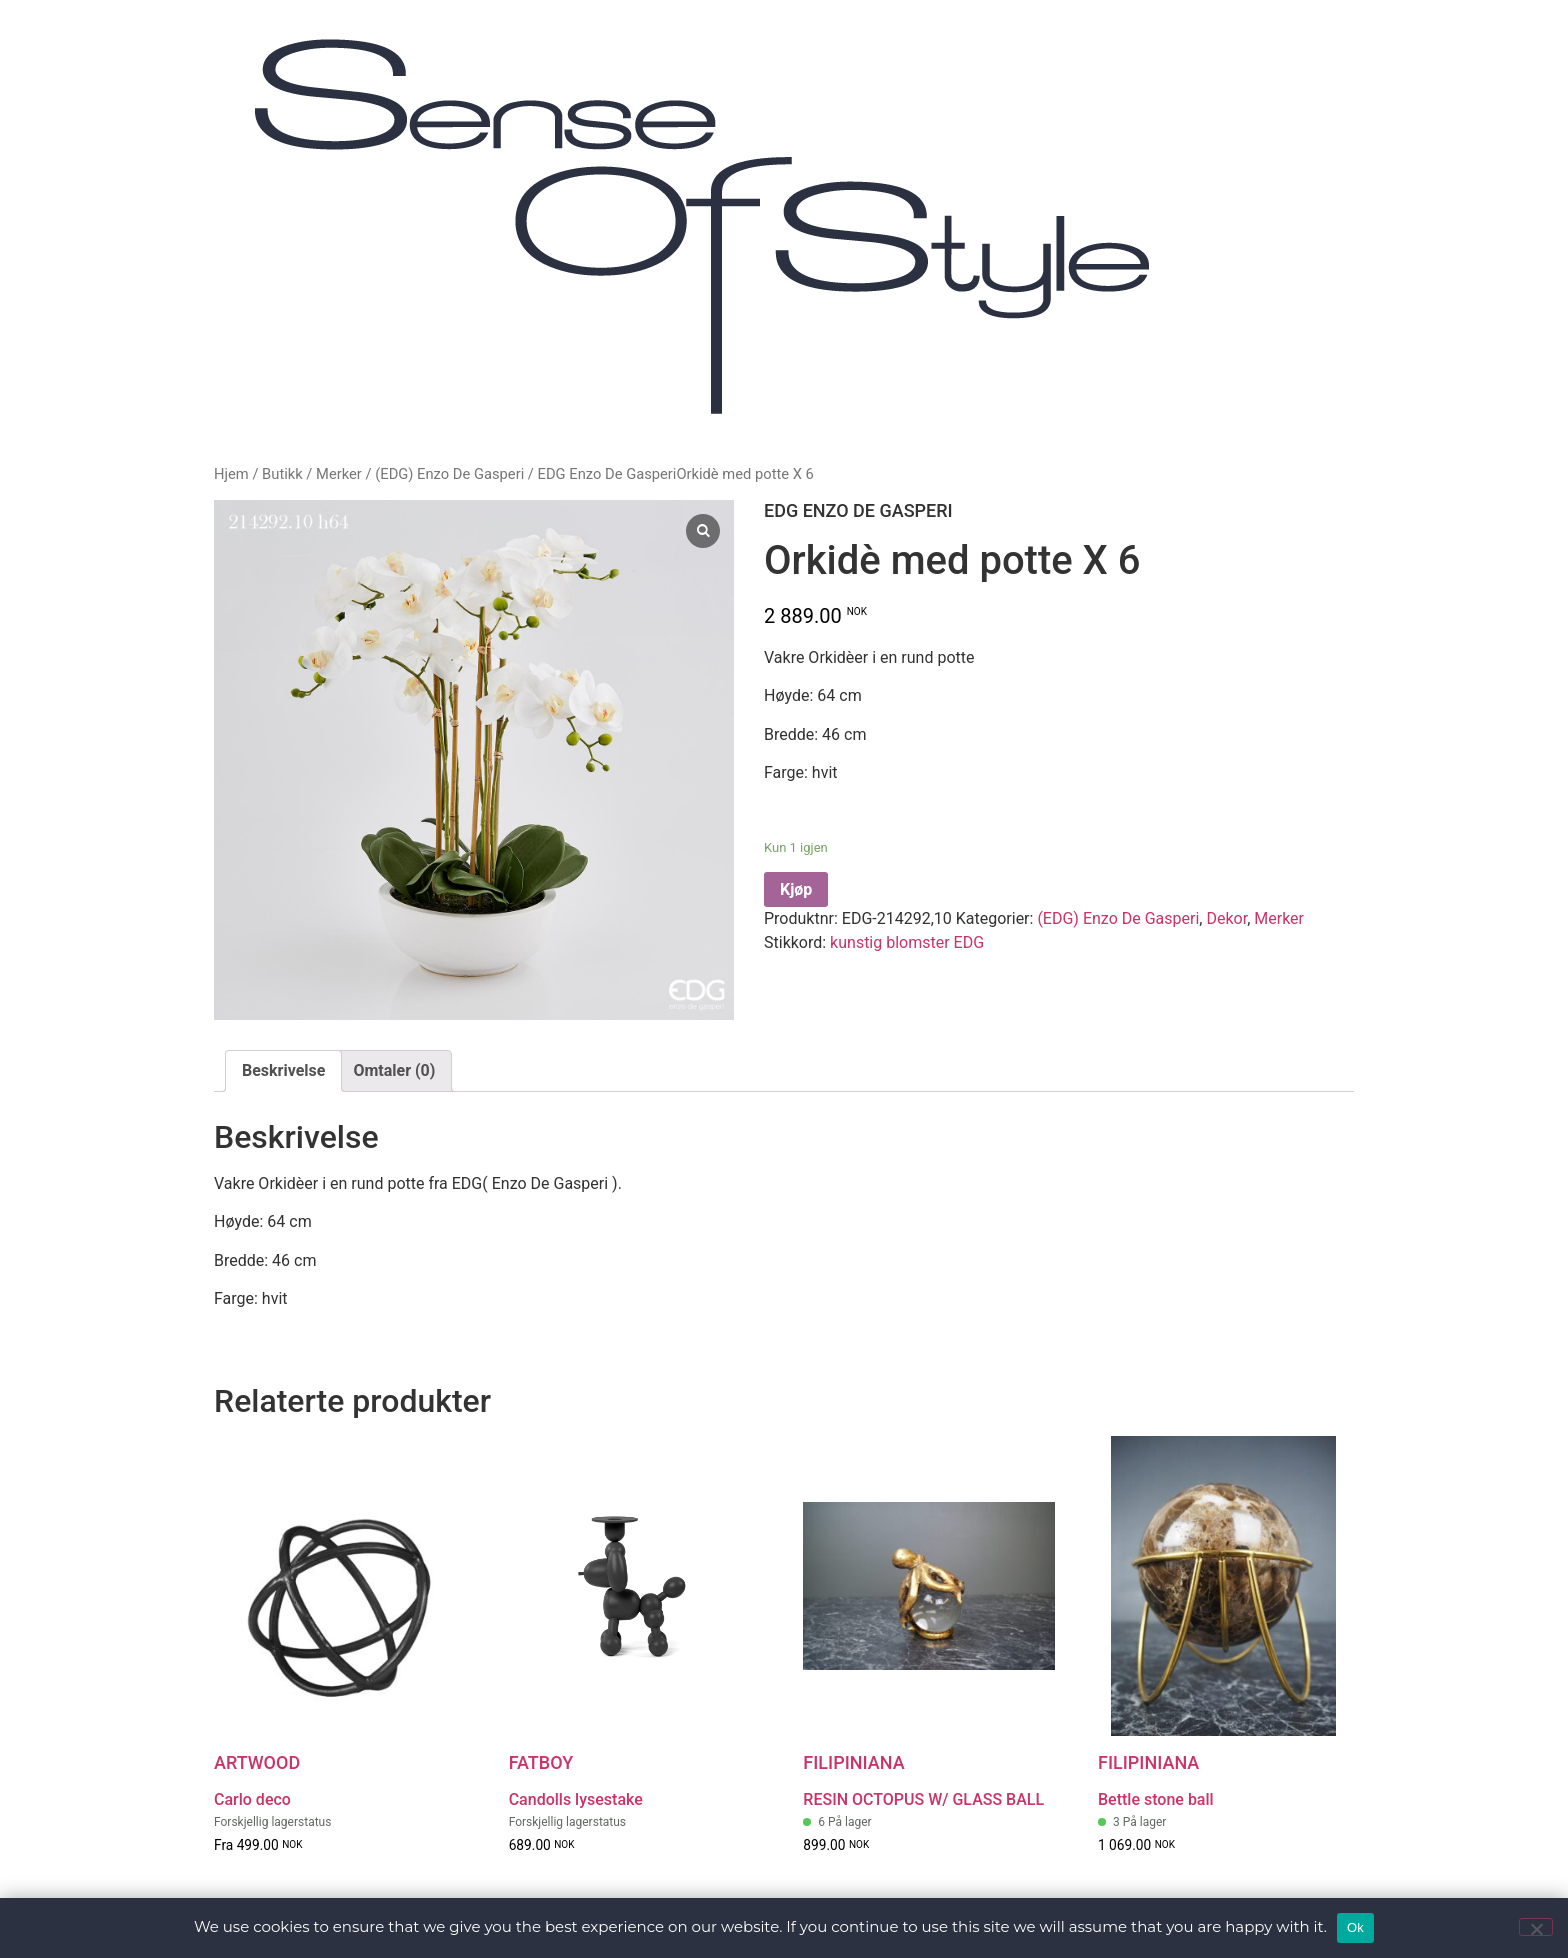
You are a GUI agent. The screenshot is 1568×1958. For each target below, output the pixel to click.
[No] (1536, 1927)
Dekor (1226, 918)
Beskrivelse (283, 1070)
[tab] (283, 1071)
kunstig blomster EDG (907, 942)
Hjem (231, 474)
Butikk (282, 474)
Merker (339, 474)
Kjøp (796, 889)
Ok (1355, 1927)
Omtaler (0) (394, 1070)
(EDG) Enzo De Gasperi (449, 474)
